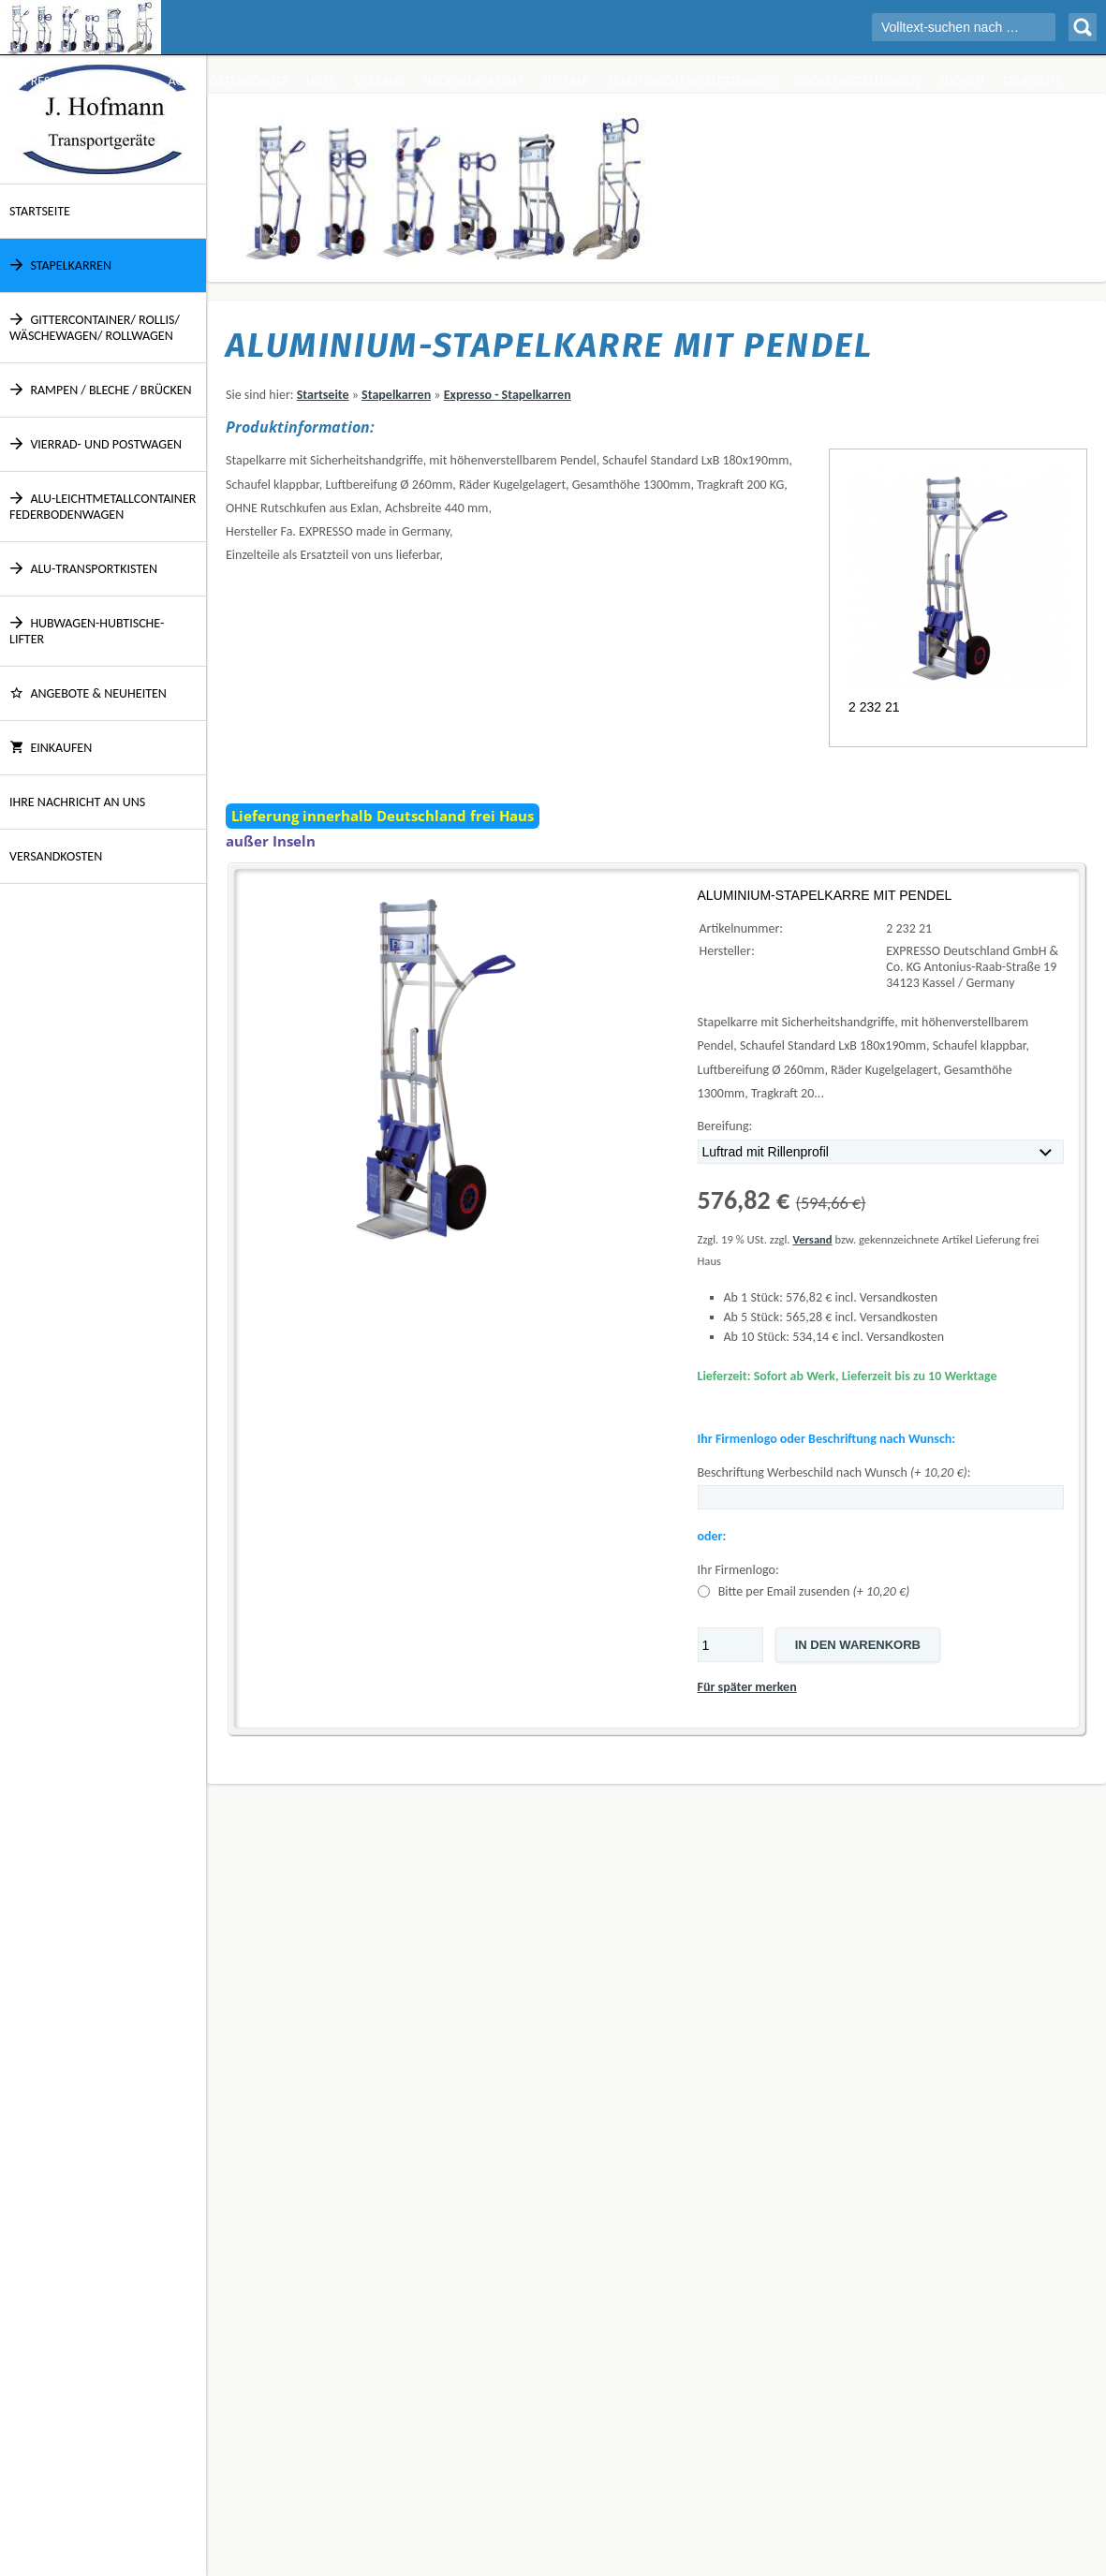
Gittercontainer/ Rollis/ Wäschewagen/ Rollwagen (94, 328)
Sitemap (565, 81)
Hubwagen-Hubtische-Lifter (86, 631)
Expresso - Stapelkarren (507, 395)
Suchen (960, 81)
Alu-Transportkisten (83, 569)
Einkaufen (50, 748)
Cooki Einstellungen (857, 81)
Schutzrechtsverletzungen (692, 81)
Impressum (42, 81)
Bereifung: (725, 1126)
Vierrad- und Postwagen (95, 444)
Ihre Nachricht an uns (77, 802)
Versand (379, 81)
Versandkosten (55, 856)
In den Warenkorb (858, 1645)
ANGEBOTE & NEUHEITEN (88, 693)
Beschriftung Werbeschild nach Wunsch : (834, 1472)
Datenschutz (249, 81)
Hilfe (320, 81)
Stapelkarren (60, 265)
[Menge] (730, 1644)
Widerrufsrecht (474, 81)
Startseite (1032, 81)
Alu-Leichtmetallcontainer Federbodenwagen (102, 507)
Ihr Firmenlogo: (738, 1570)
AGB (180, 81)
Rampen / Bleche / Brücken (100, 390)
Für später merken (747, 1687)
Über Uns (122, 81)
